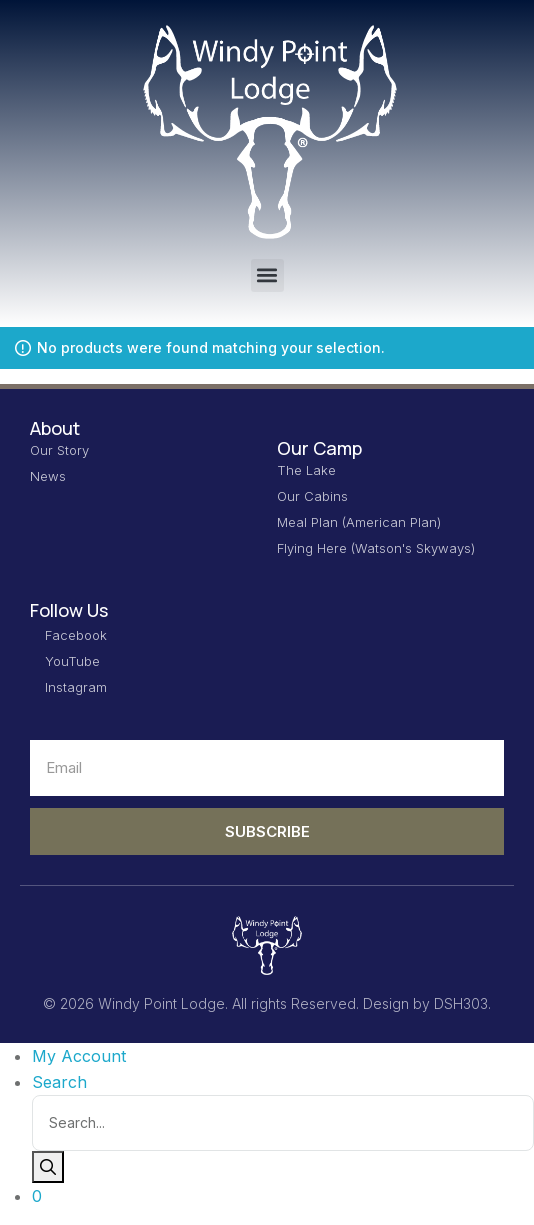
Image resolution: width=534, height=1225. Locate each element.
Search (59, 1082)
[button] (267, 275)
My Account (79, 1056)
